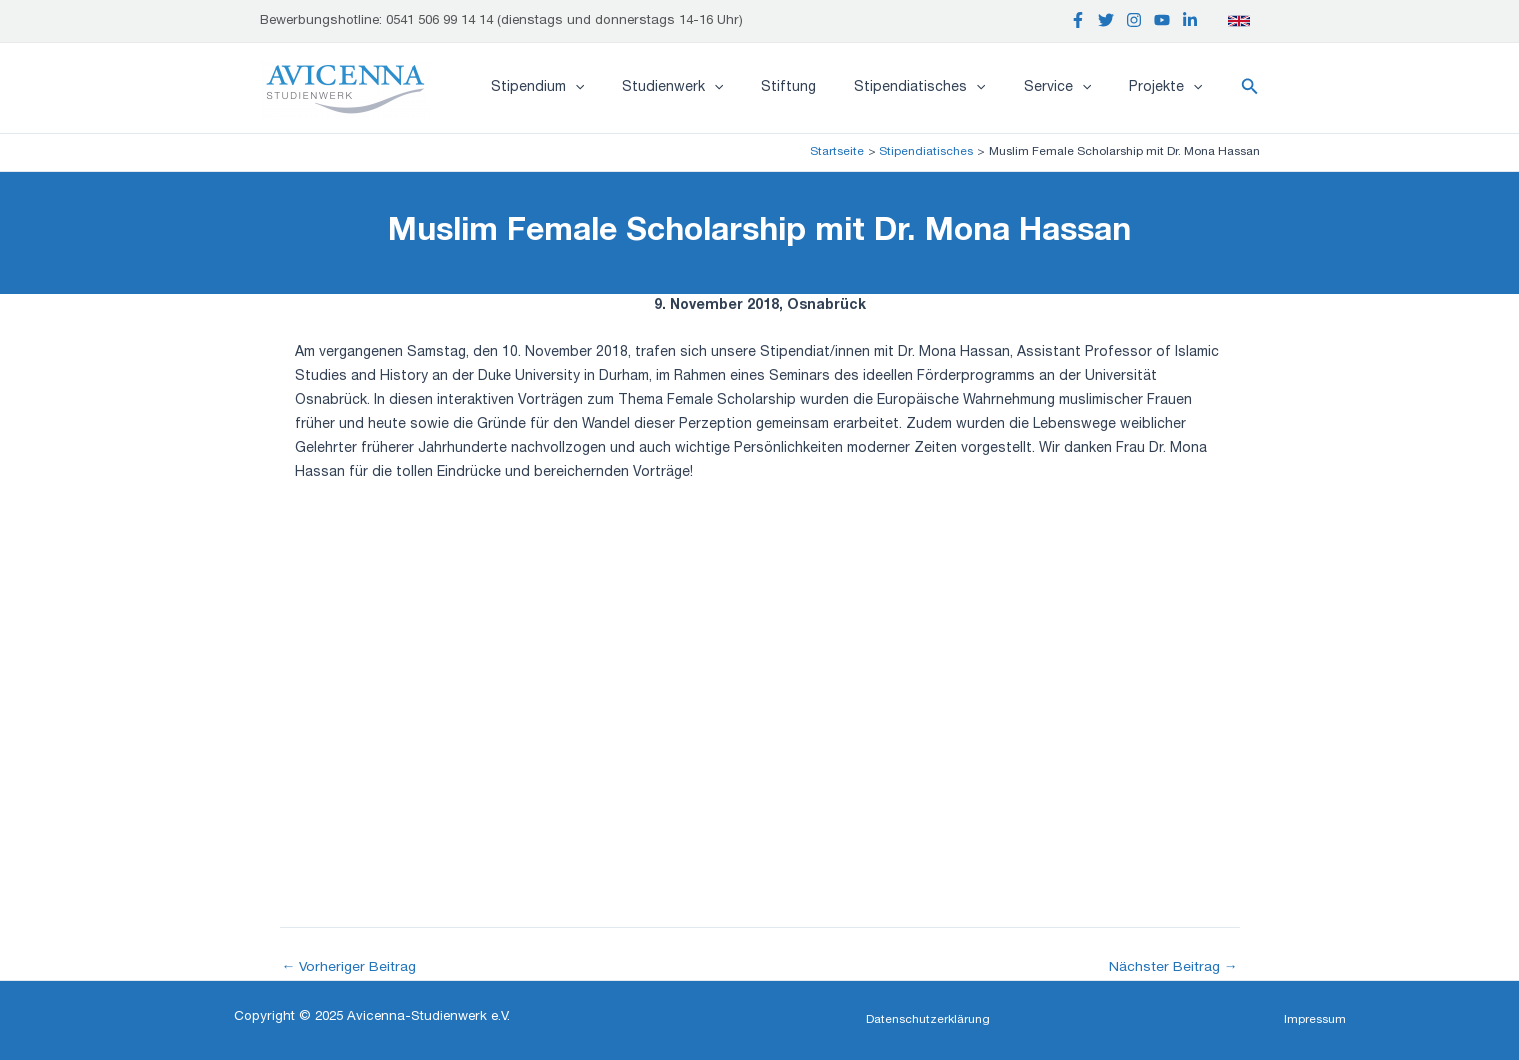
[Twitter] (1106, 20)
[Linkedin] (1190, 20)
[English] (1239, 21)
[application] (629, 88)
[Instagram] (1134, 20)
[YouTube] (1162, 20)
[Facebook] (1078, 20)
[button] (1250, 88)
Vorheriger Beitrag (350, 968)
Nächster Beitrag (1172, 968)
